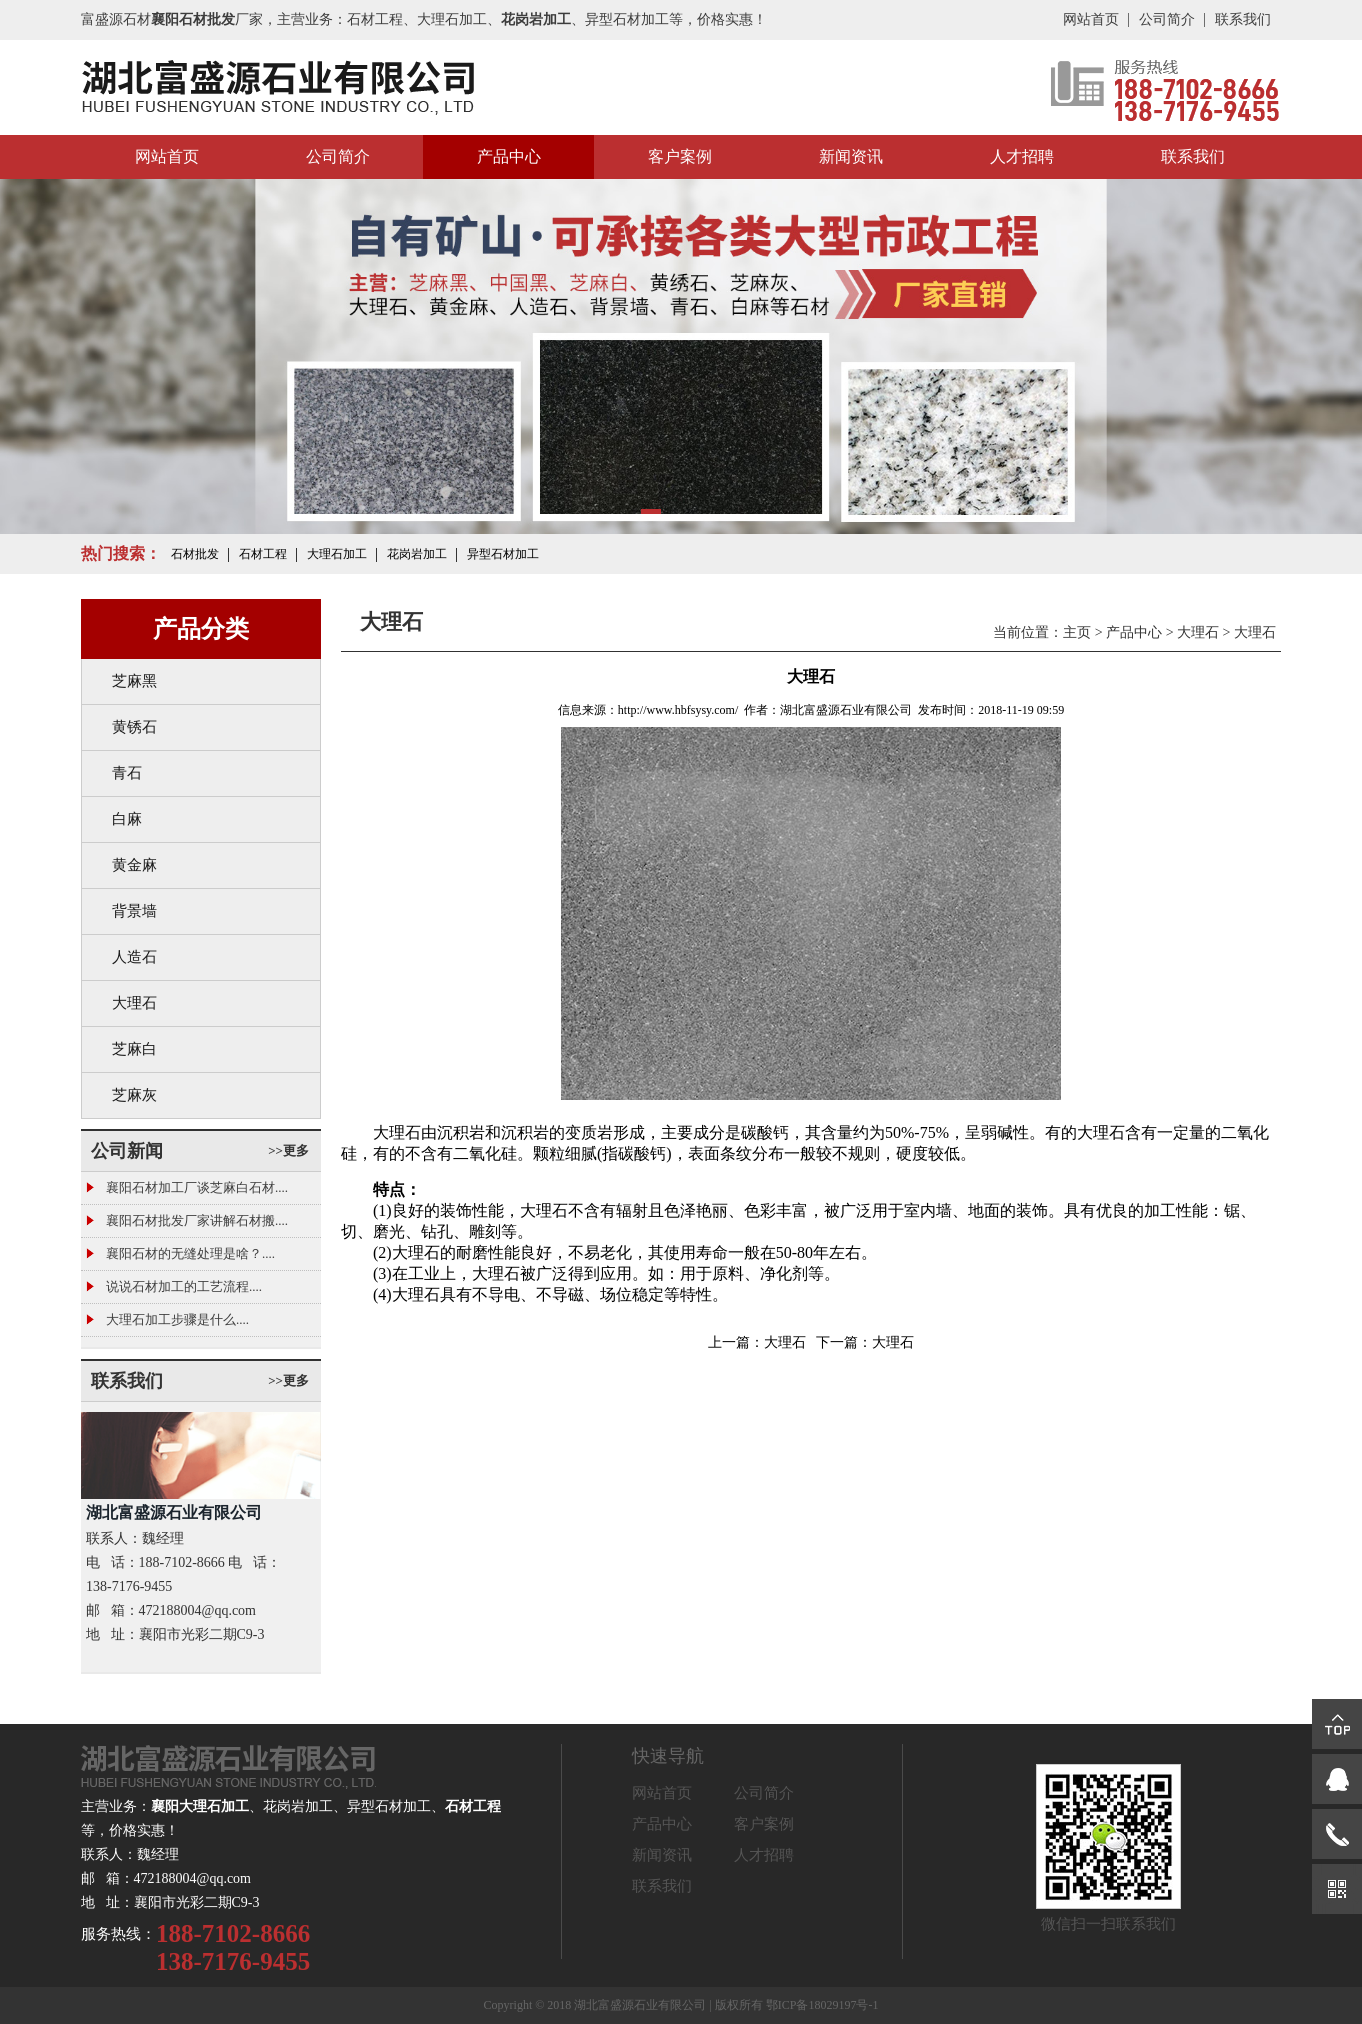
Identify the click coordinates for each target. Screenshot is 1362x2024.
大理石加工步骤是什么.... (177, 1319)
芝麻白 (134, 1049)
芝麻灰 (134, 1095)
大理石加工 (337, 554)
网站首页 (1091, 19)
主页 (1077, 632)
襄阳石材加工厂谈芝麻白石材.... (197, 1187)
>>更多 (288, 1150)
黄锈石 (134, 727)
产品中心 (509, 156)
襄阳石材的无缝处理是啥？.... (190, 1253)
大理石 (134, 1003)
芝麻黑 (134, 681)
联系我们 (1243, 19)
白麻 (127, 819)
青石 (127, 773)
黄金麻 (134, 865)
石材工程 (263, 554)
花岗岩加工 (417, 554)
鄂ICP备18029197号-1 (822, 2005)
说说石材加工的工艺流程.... (184, 1286)
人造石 (134, 957)
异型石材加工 (503, 554)
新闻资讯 (851, 156)
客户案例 (680, 156)
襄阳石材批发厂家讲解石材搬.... (197, 1220)
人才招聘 (1022, 156)
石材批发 (195, 554)
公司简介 (1167, 19)
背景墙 (134, 911)
